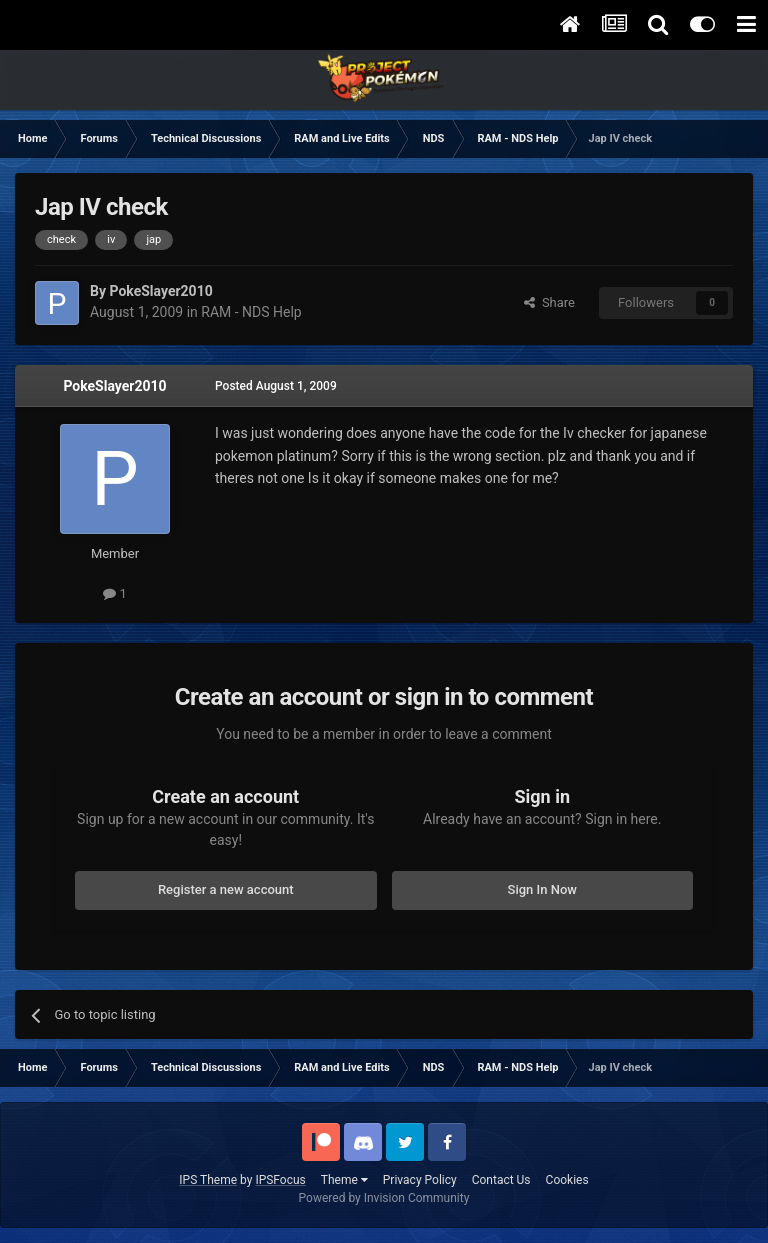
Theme (344, 1180)
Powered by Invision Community (384, 1198)
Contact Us (501, 1180)
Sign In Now (542, 889)
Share (549, 302)
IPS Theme (208, 1180)
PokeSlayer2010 (114, 386)
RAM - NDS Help (251, 312)
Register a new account (226, 889)
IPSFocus (280, 1180)
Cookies (567, 1180)
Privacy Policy (420, 1180)
